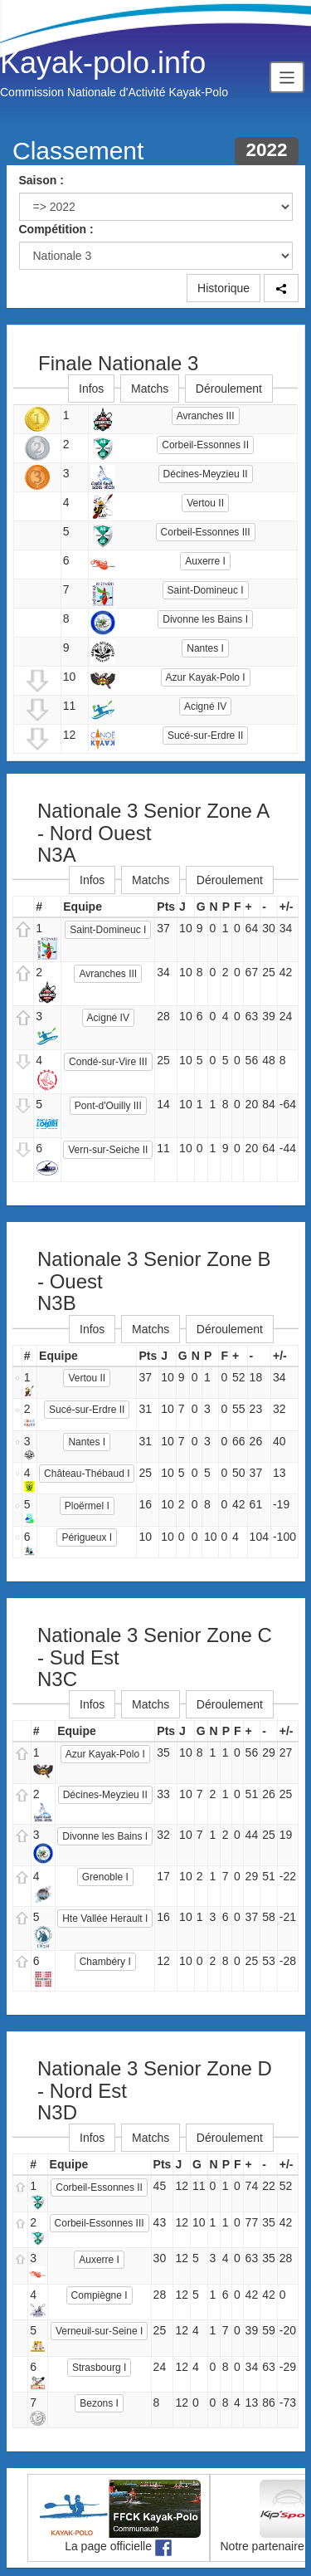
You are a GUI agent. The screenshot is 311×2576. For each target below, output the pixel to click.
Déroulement (229, 388)
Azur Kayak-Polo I (205, 677)
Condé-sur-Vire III (108, 1062)
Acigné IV (205, 706)
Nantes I (205, 648)
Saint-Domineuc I (206, 590)
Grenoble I (105, 1877)
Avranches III (206, 416)
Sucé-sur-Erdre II (205, 735)
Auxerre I (205, 561)
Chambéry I (105, 1961)
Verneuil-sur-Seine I (99, 2331)
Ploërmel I (87, 1506)
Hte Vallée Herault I (105, 1918)
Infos (91, 388)
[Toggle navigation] (287, 76)
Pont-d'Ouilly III (108, 1106)
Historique (223, 288)
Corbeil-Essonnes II (205, 445)
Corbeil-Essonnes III (205, 532)
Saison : (41, 180)
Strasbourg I (99, 2367)
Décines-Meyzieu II (205, 474)
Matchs (149, 388)
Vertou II (205, 503)
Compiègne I (99, 2295)
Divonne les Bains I (205, 619)
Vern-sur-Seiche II (108, 1150)
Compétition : (56, 229)
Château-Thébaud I (86, 1473)
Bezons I (99, 2403)
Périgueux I (86, 1537)
